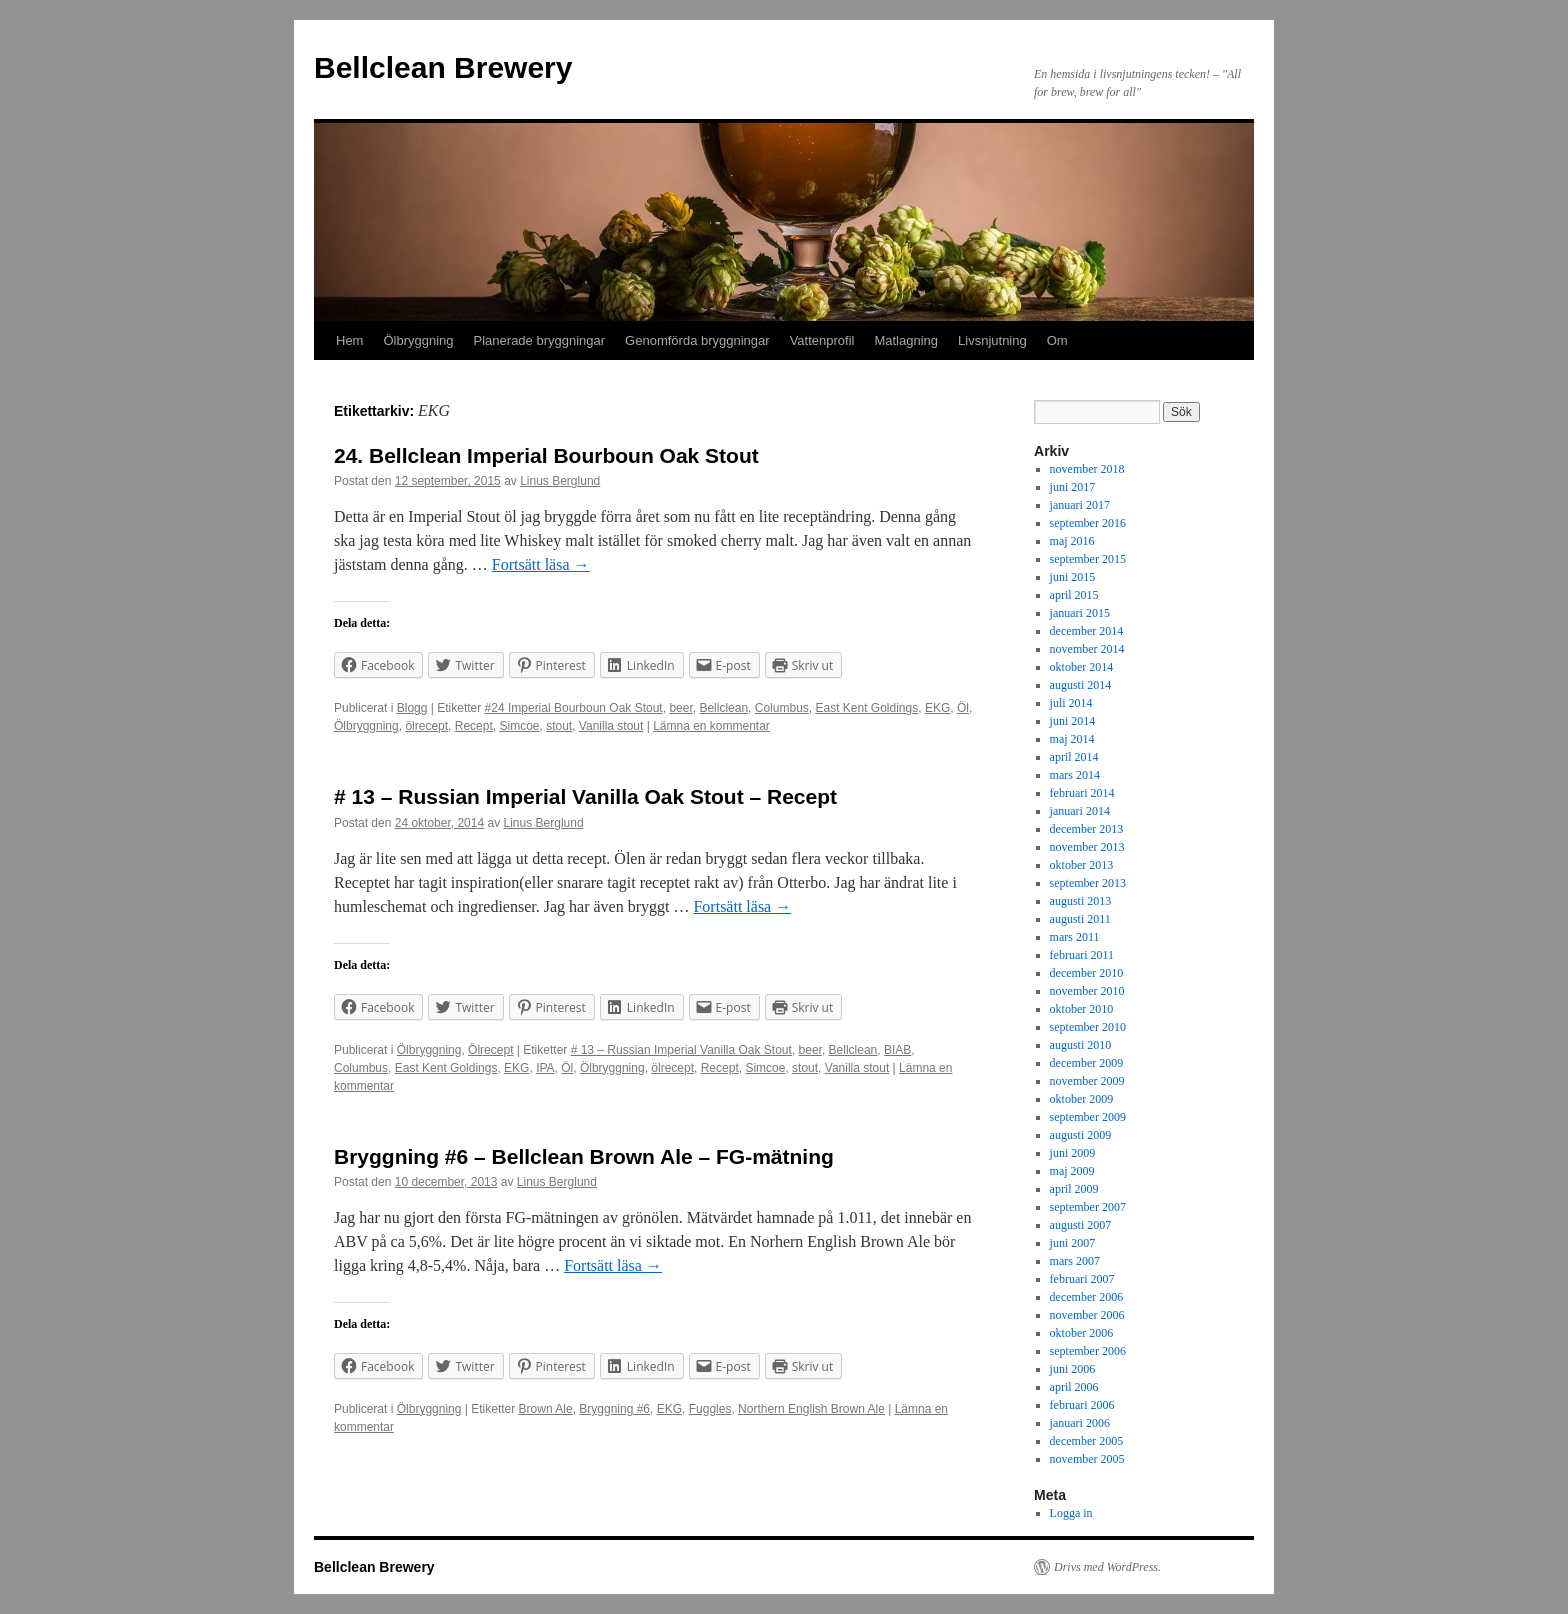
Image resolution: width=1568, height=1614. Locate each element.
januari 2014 (1080, 811)
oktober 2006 (1082, 1333)
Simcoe (519, 726)
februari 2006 (1082, 1405)
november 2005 (1087, 1459)
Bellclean (723, 708)
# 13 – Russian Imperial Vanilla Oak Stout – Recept (585, 796)
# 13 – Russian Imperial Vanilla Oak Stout (681, 1050)
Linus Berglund (560, 481)
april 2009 (1074, 1189)
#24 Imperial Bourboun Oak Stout (574, 708)
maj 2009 (1072, 1171)
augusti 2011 (1080, 919)
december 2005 (1087, 1441)
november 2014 (1087, 649)
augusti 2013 (1081, 901)
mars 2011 (1075, 937)
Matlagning (906, 340)
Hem (349, 340)
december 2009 (1087, 1063)
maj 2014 (1072, 739)
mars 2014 (1075, 775)
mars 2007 (1075, 1261)
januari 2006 (1080, 1423)
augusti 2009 (1081, 1135)
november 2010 (1087, 991)
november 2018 (1087, 469)
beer (680, 708)
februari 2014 (1082, 793)
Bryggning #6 (614, 1409)
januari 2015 (1080, 613)
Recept (474, 726)
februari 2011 (1082, 955)
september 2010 (1088, 1027)
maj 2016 (1072, 541)
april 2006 (1074, 1387)
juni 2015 (1073, 577)
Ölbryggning (418, 340)
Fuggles (710, 1409)
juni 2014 (1073, 721)
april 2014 (1074, 757)
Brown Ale (546, 1409)
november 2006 (1087, 1315)
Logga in (1071, 1513)
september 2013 (1088, 883)
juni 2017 (1073, 487)
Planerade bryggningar (540, 340)
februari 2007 (1082, 1279)
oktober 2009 (1082, 1099)
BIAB (897, 1050)
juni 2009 (1073, 1153)
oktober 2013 (1082, 865)
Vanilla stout (611, 726)
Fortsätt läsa (541, 564)
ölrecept (426, 726)
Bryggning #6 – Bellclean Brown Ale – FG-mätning (584, 1156)
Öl (963, 708)
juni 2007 (1073, 1243)
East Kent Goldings (866, 708)
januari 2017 (1080, 505)
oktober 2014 (1082, 667)
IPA (545, 1068)
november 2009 (1087, 1081)
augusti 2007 (1081, 1225)
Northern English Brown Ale (811, 1409)
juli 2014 (1071, 703)
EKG (937, 708)
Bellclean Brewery (443, 67)
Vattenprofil (822, 340)
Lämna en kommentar (711, 726)
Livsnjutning (992, 340)
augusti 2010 (1081, 1045)
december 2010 (1087, 973)
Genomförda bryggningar (697, 340)
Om (1057, 340)
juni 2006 (1073, 1369)
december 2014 (1087, 631)
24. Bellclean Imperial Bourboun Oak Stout (546, 455)
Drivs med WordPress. (1107, 1567)
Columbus (782, 708)
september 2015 (1088, 559)
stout (559, 726)
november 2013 (1087, 847)
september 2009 (1088, 1117)
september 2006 (1088, 1351)
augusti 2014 (1081, 685)
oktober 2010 (1082, 1009)
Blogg (412, 708)
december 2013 (1087, 829)
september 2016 (1088, 523)
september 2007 (1088, 1207)
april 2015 (1074, 595)
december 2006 (1087, 1297)
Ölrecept (490, 1050)
